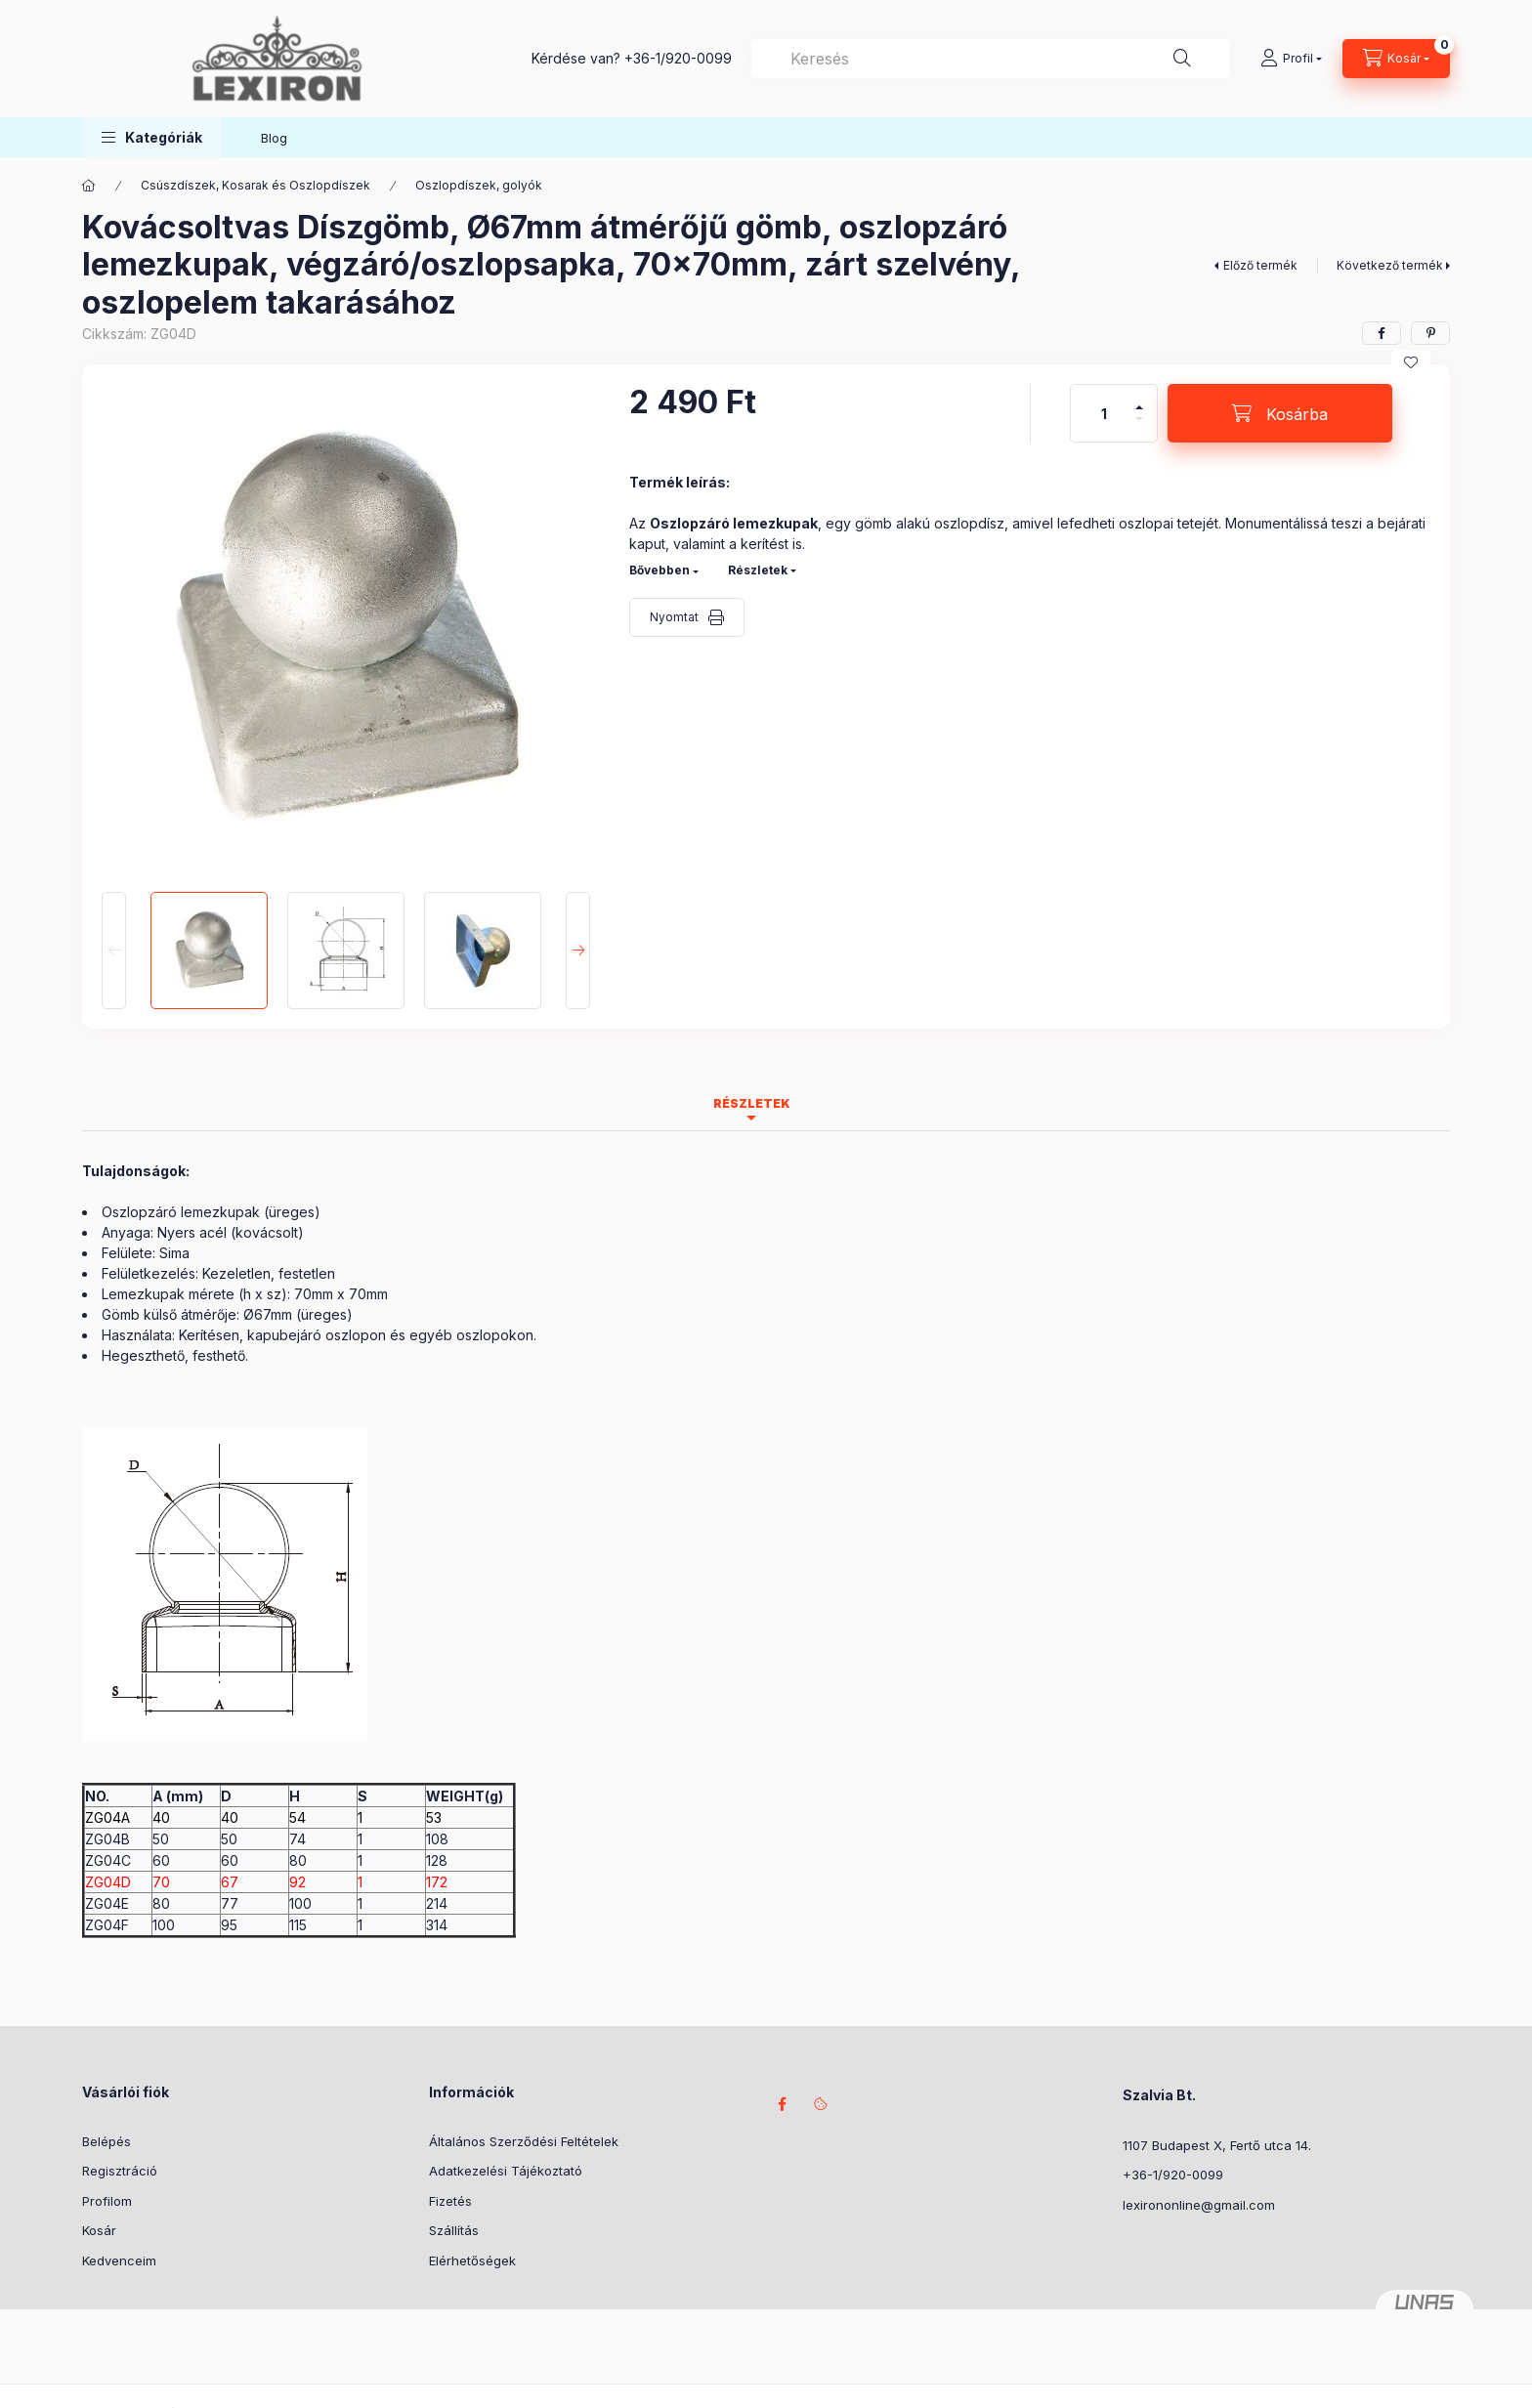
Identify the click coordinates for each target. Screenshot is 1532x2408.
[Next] (578, 950)
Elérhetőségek (472, 2260)
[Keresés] (1182, 58)
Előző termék (1260, 265)
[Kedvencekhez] (1410, 362)
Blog (274, 138)
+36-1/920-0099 (678, 58)
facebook (781, 2104)
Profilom (107, 2201)
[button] (152, 137)
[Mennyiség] (1104, 413)
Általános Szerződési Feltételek (523, 2141)
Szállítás (454, 2230)
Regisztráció (119, 2170)
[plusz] (1139, 399)
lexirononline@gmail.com (1199, 2205)
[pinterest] (1430, 333)
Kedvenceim (119, 2260)
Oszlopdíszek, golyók (478, 185)
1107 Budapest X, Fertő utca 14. (1217, 2145)
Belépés (106, 2141)
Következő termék (1390, 265)
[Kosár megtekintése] (1396, 58)
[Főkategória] (89, 185)
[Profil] (1291, 58)
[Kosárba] (1280, 413)
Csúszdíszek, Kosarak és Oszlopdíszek (255, 185)
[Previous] (114, 950)
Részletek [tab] (751, 1103)
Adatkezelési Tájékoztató (505, 2170)
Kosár (99, 2230)
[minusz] (1139, 427)
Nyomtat (674, 617)
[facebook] (1381, 333)
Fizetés (450, 2201)
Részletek (757, 570)
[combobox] (990, 58)
